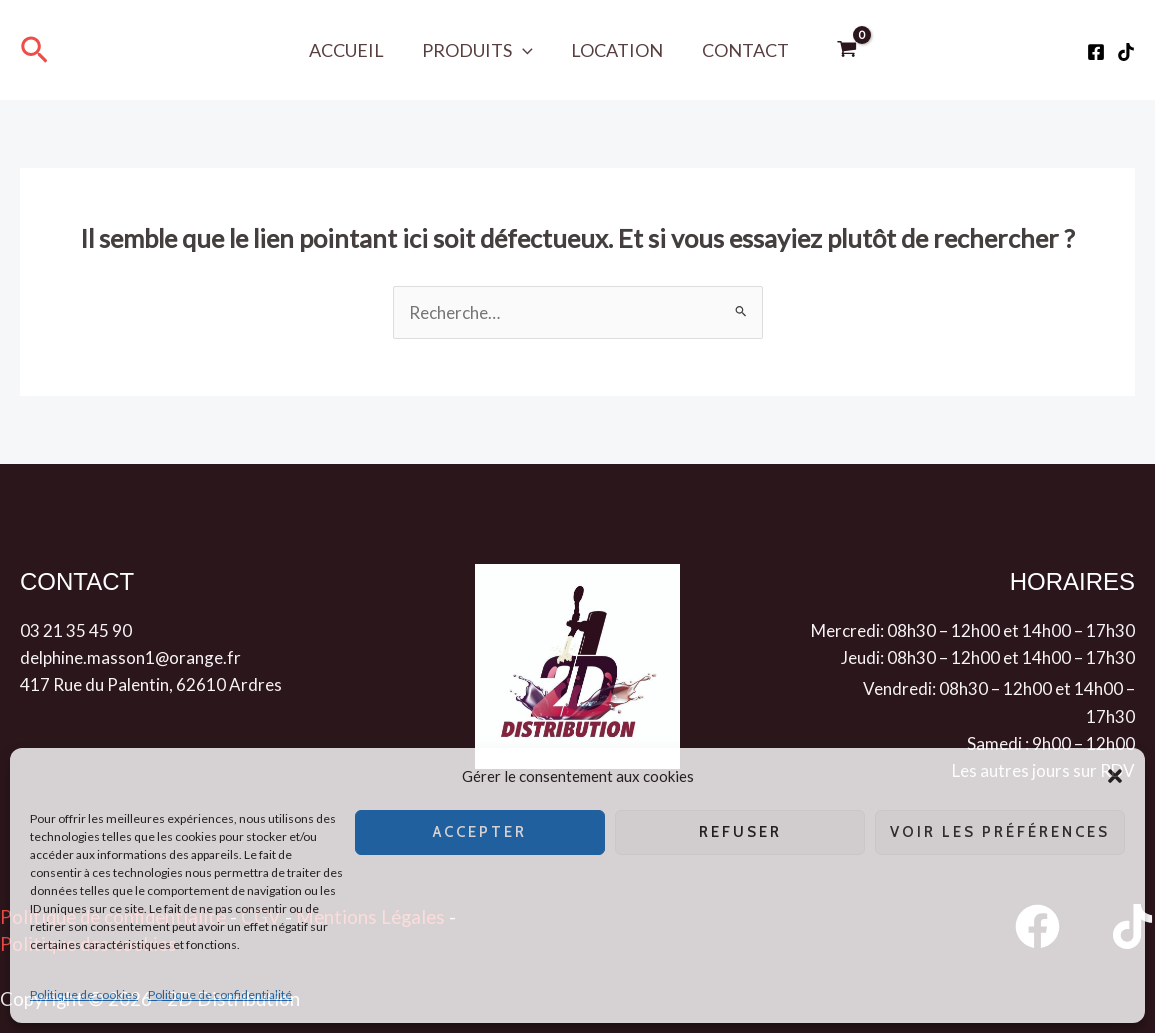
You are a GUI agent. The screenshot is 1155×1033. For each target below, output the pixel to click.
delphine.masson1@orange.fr (131, 657)
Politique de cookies (84, 994)
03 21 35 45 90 (76, 630)
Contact (741, 50)
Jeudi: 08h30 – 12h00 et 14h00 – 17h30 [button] (988, 657)
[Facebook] (1096, 52)
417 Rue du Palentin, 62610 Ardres (151, 684)
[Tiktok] (1126, 52)
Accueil (349, 50)
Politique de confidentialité (220, 994)
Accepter (480, 832)
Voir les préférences (1000, 832)
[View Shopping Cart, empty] (842, 50)
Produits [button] (478, 50)
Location (616, 50)
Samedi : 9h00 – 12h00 (1051, 743)
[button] (1115, 776)
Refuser (740, 832)
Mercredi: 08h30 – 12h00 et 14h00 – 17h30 (973, 630)
